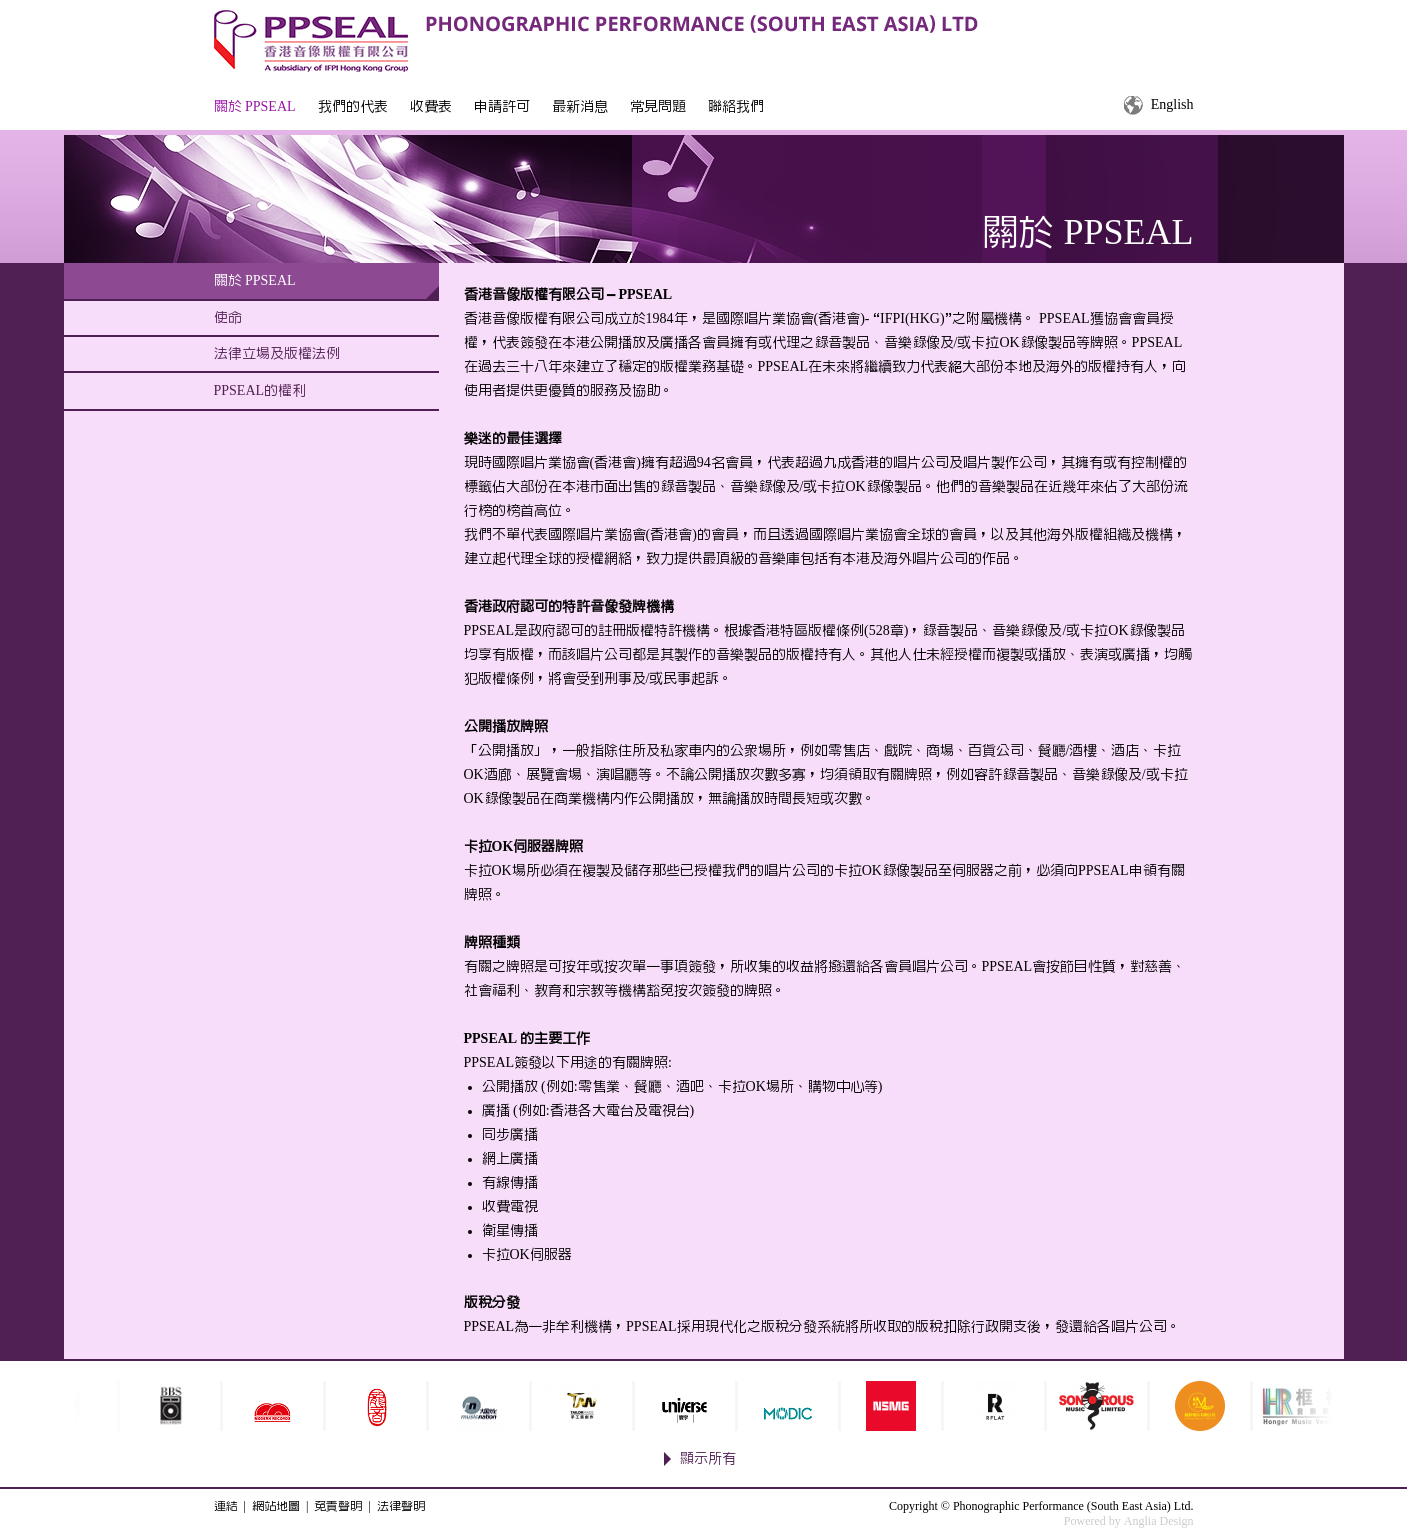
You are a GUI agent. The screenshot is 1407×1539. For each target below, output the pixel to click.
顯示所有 (708, 1459)
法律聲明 (401, 1506)
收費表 (431, 107)
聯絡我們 (736, 107)
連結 (226, 1506)
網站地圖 (276, 1506)
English (1172, 105)
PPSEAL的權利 (260, 391)
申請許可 (502, 107)
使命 (228, 318)
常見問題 (658, 107)
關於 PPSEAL (255, 107)
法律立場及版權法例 (277, 354)
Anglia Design (1159, 1521)
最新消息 (580, 107)
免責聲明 (338, 1506)
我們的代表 (353, 107)
